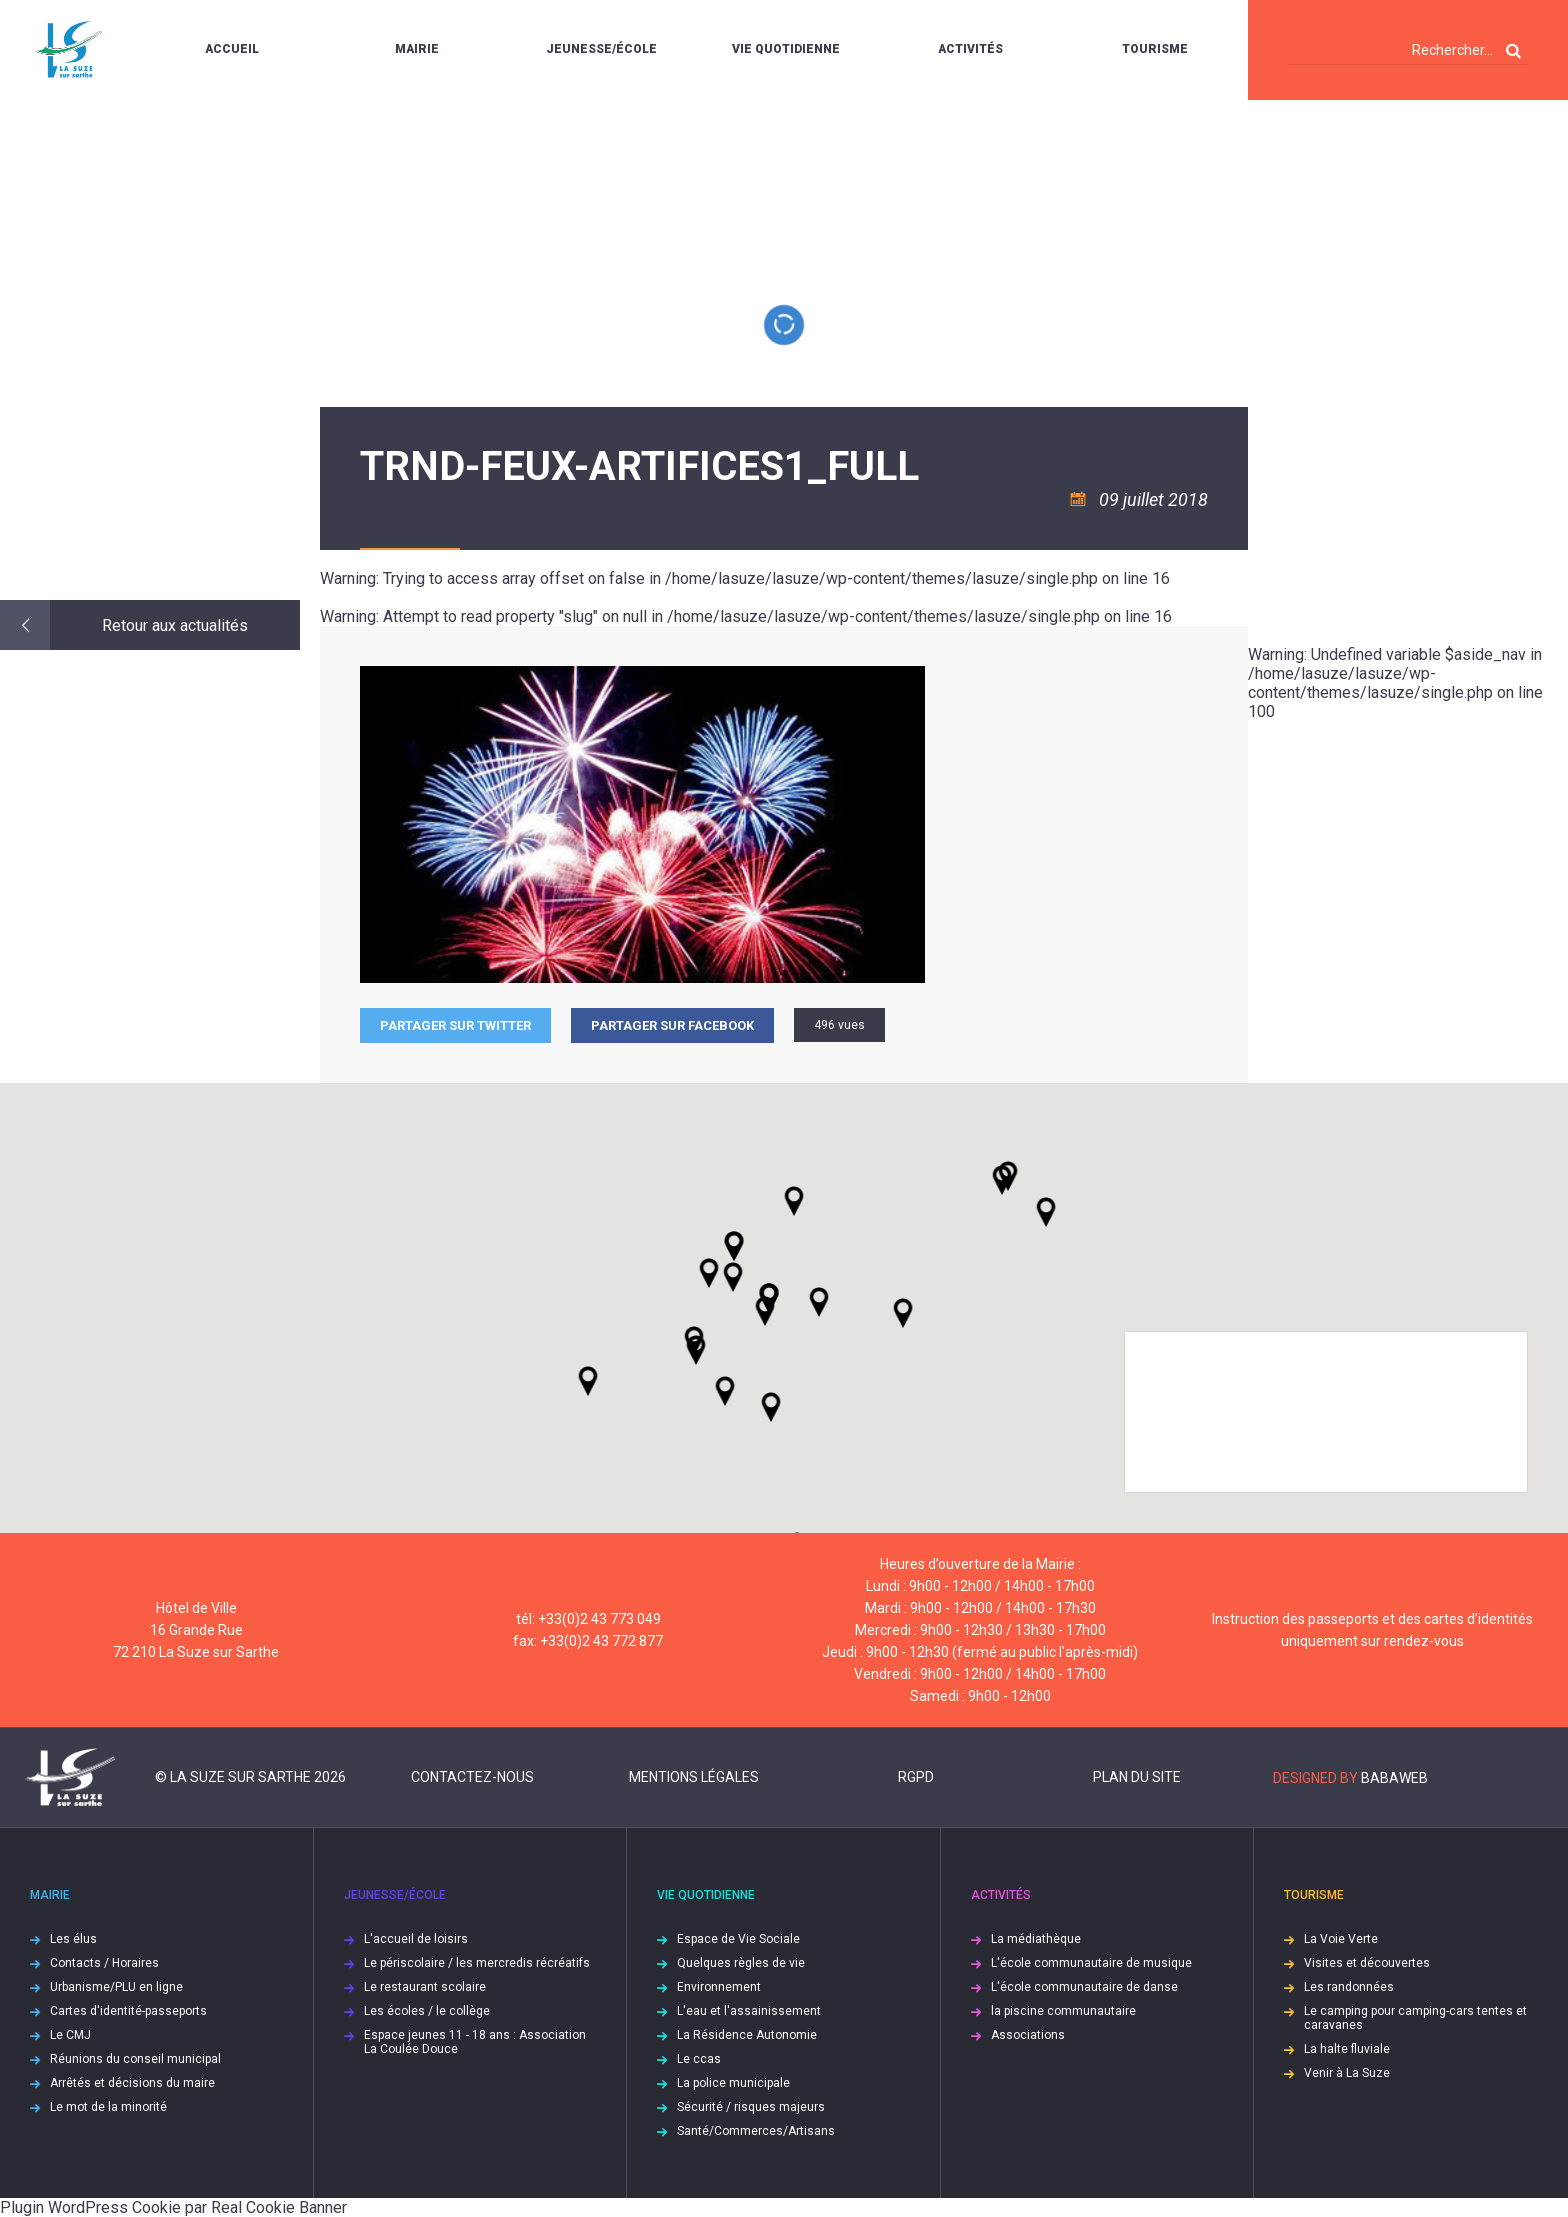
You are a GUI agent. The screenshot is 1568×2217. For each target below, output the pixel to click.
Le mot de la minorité (108, 2107)
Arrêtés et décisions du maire (132, 2083)
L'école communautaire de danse (1084, 1987)
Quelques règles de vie (741, 1963)
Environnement (719, 1987)
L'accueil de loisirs (416, 1939)
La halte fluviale (1347, 2049)
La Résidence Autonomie (747, 2035)
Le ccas (699, 2059)
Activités (970, 49)
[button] (819, 1302)
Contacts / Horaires (104, 1963)
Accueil (232, 49)
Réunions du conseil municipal (135, 2059)
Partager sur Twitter (455, 1025)
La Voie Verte (1341, 1939)
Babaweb (1394, 1778)
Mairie (417, 49)
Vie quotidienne (786, 49)
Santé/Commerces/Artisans (756, 2131)
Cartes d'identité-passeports (128, 2011)
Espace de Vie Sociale (738, 1939)
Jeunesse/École (601, 49)
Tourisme (1155, 49)
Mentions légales (694, 1777)
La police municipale (733, 2083)
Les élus (73, 1939)
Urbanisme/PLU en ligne (116, 1987)
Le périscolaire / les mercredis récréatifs (477, 1963)
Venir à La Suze (1347, 2073)
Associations (1028, 2035)
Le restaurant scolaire (425, 1987)
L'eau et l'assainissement (749, 2011)
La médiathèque (1036, 1939)
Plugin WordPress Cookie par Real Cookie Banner (173, 2207)
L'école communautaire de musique (1091, 1963)
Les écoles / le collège (427, 2011)
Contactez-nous (472, 1777)
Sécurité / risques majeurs (751, 2107)
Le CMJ (70, 2035)
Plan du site (1137, 1777)
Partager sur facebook (672, 1025)
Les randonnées (1349, 1987)
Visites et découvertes (1367, 1963)
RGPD (916, 1777)
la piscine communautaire (1063, 2011)
